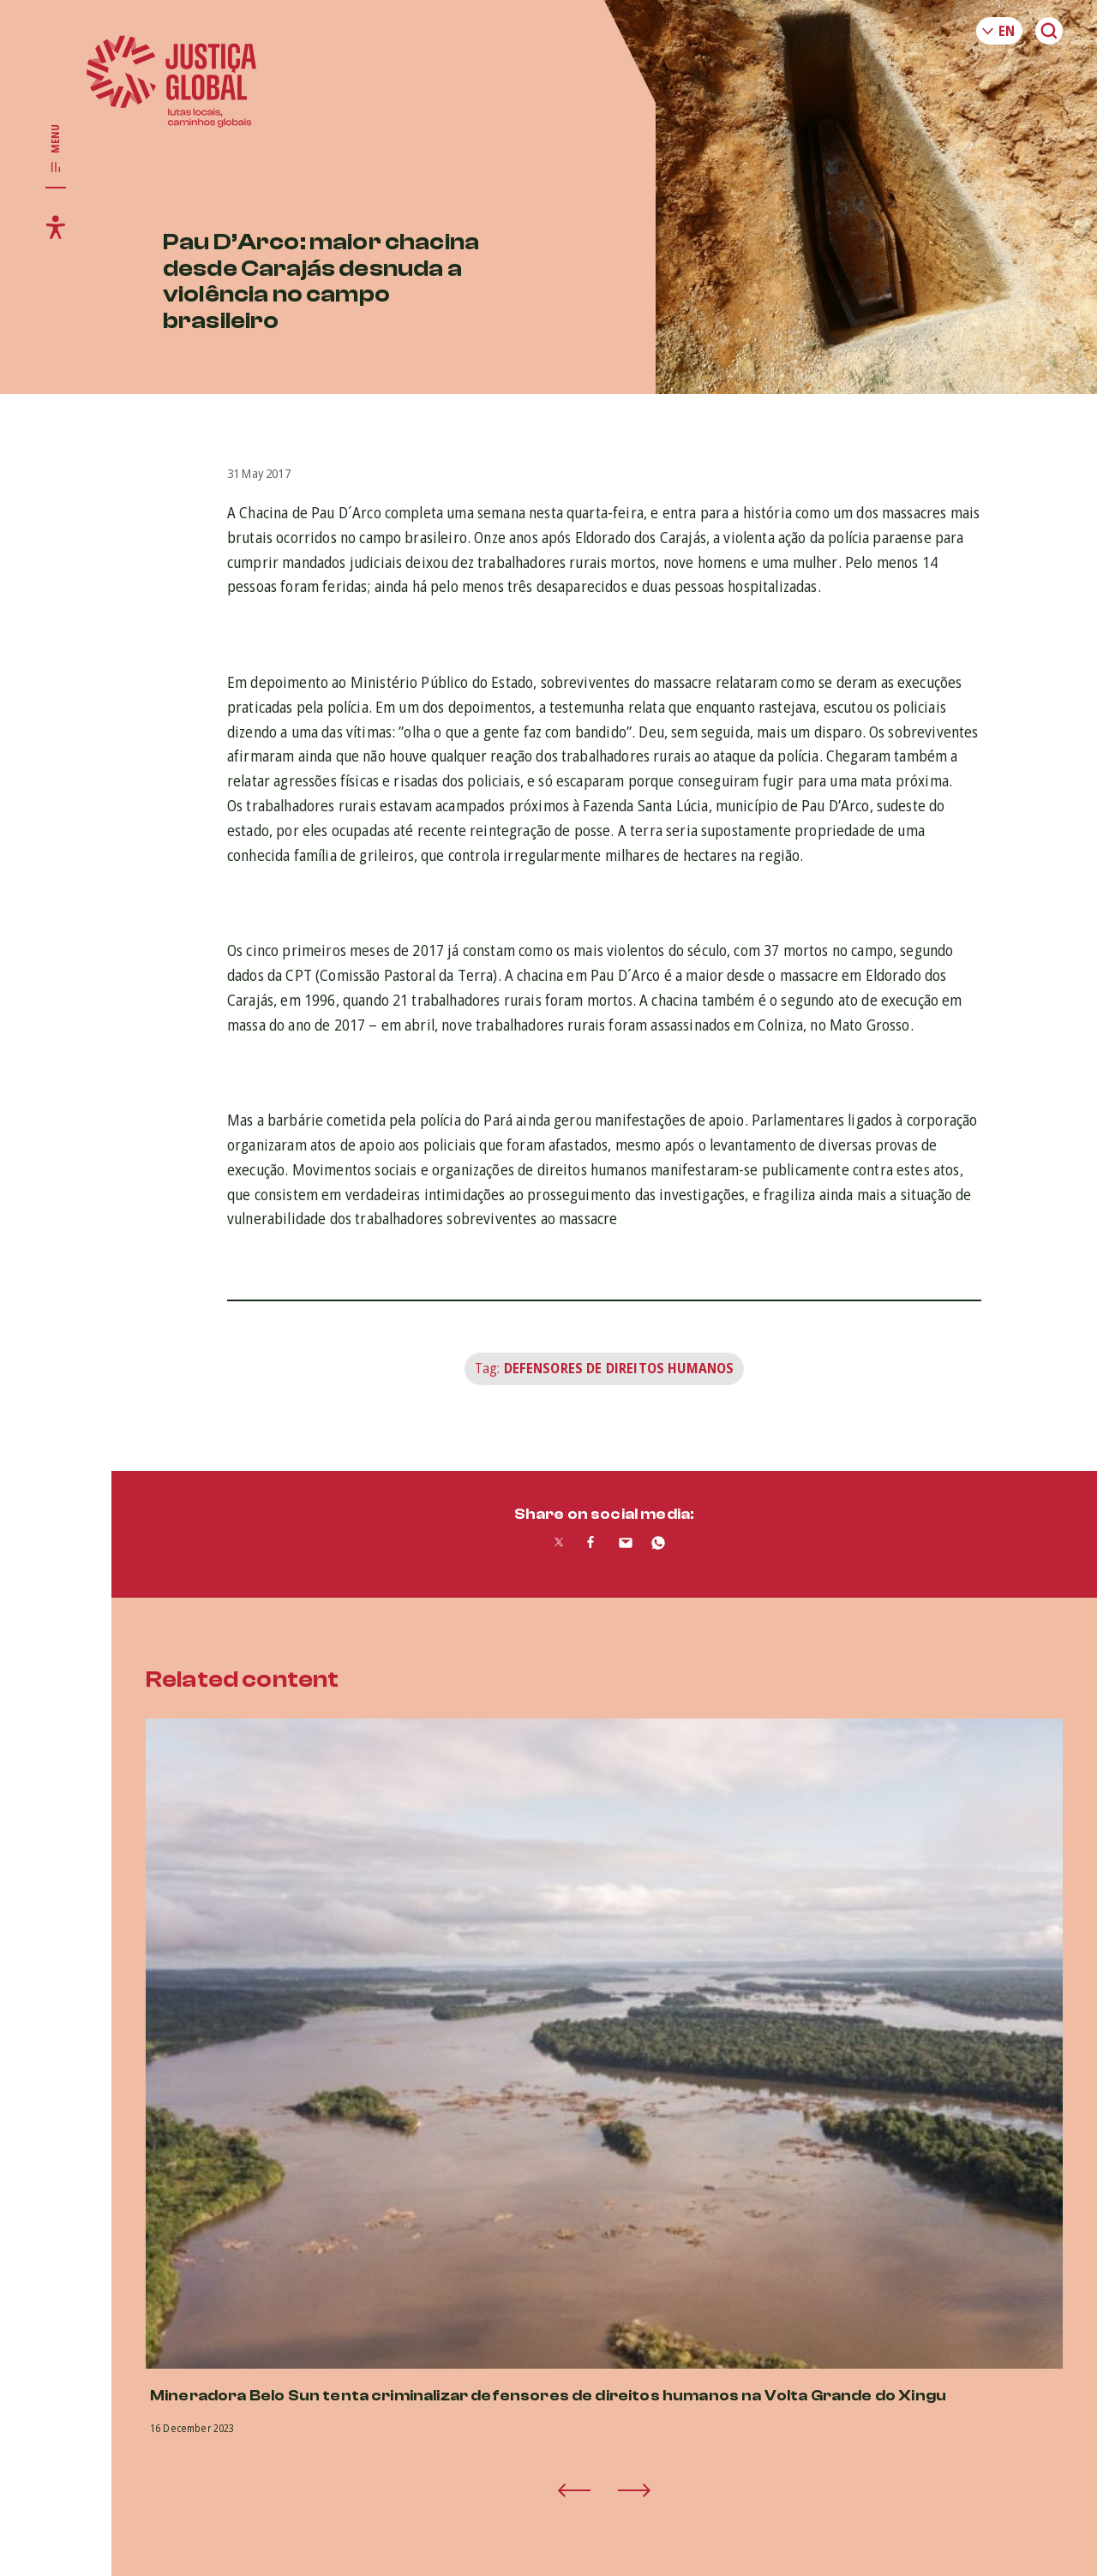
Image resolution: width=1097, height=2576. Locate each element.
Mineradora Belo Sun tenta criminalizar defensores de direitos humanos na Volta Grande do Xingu (548, 2396)
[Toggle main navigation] (55, 149)
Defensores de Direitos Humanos (619, 1368)
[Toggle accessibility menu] (55, 227)
